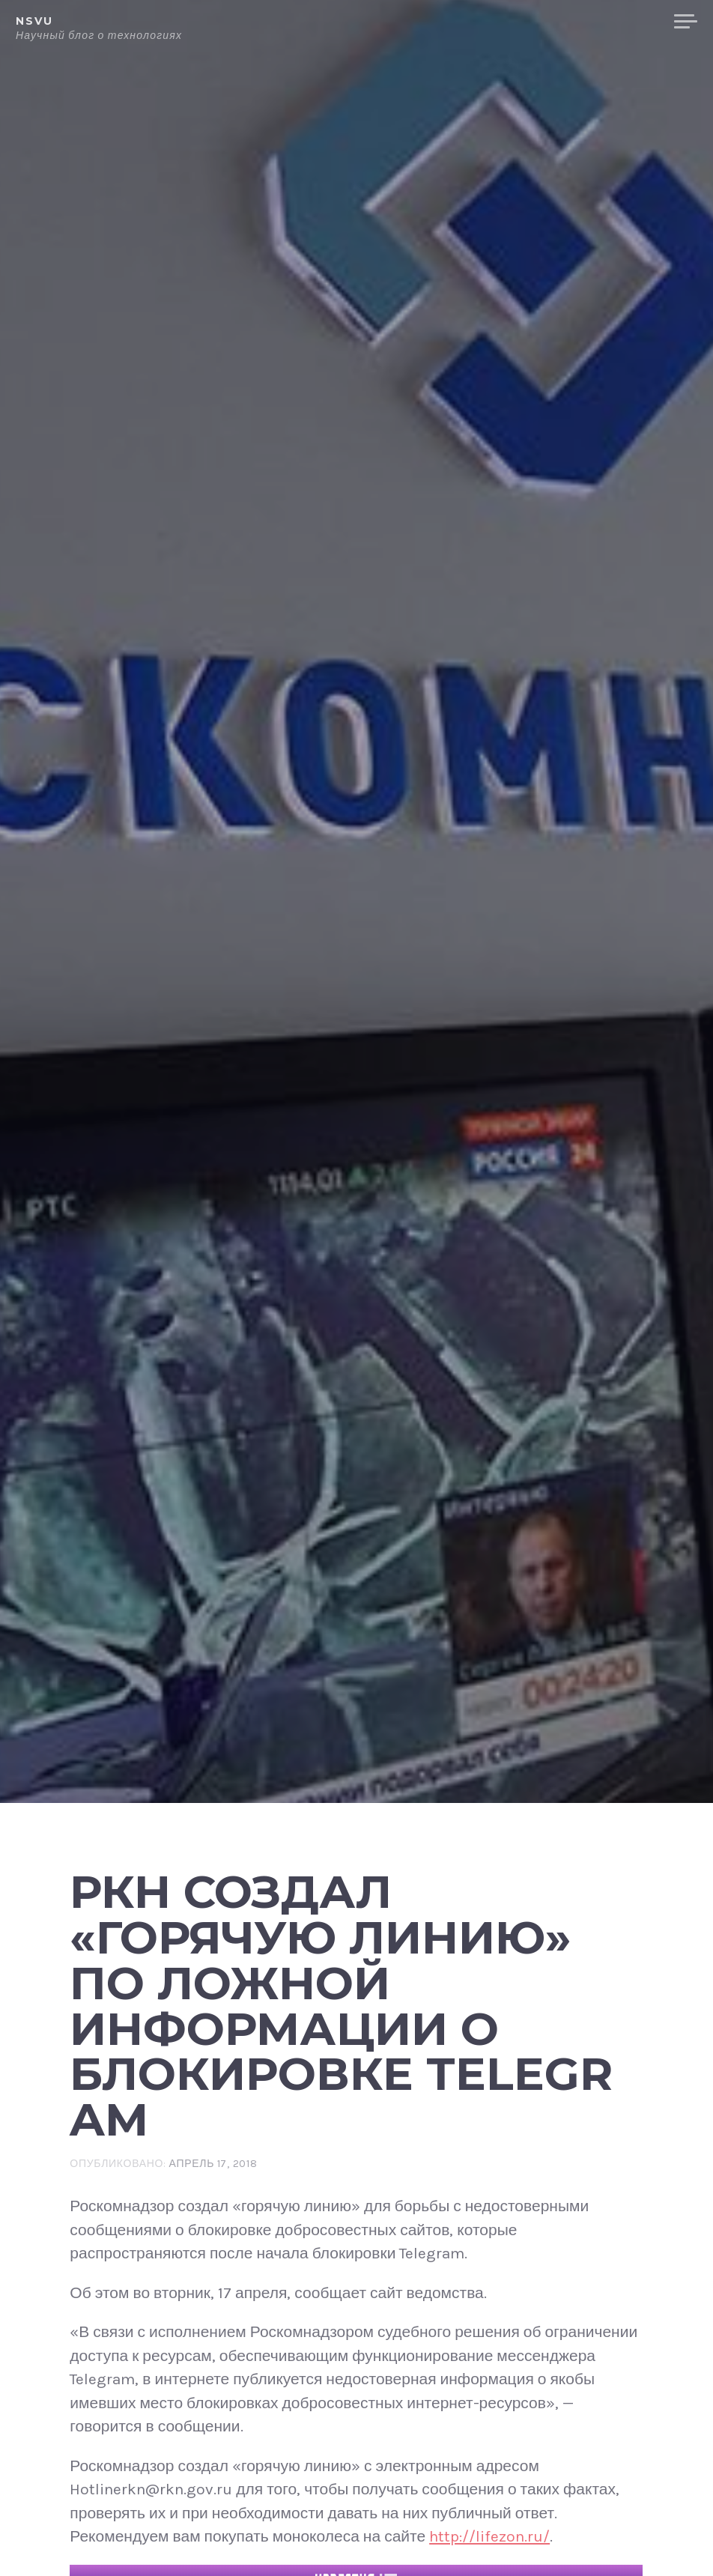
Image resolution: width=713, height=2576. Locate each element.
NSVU (34, 21)
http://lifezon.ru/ (489, 2536)
